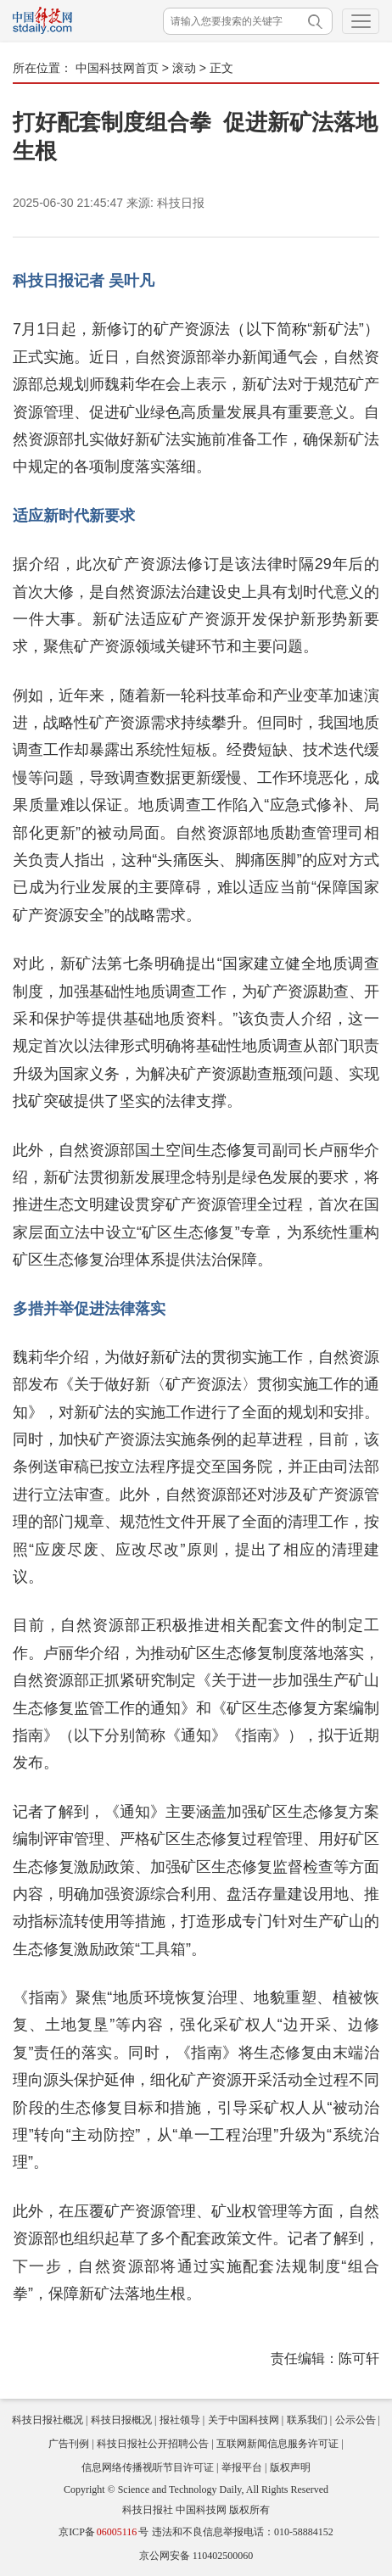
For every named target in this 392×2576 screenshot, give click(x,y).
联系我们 (307, 2420)
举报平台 (241, 2467)
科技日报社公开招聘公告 (153, 2444)
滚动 (184, 68)
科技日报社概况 (47, 2420)
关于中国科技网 (243, 2420)
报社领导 (180, 2420)
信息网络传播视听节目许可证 (147, 2467)
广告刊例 (68, 2444)
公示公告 (355, 2420)
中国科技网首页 (117, 68)
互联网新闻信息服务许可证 (277, 2444)
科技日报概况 (121, 2420)
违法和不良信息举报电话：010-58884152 (242, 2532)
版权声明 (290, 2467)
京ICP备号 (103, 2532)
